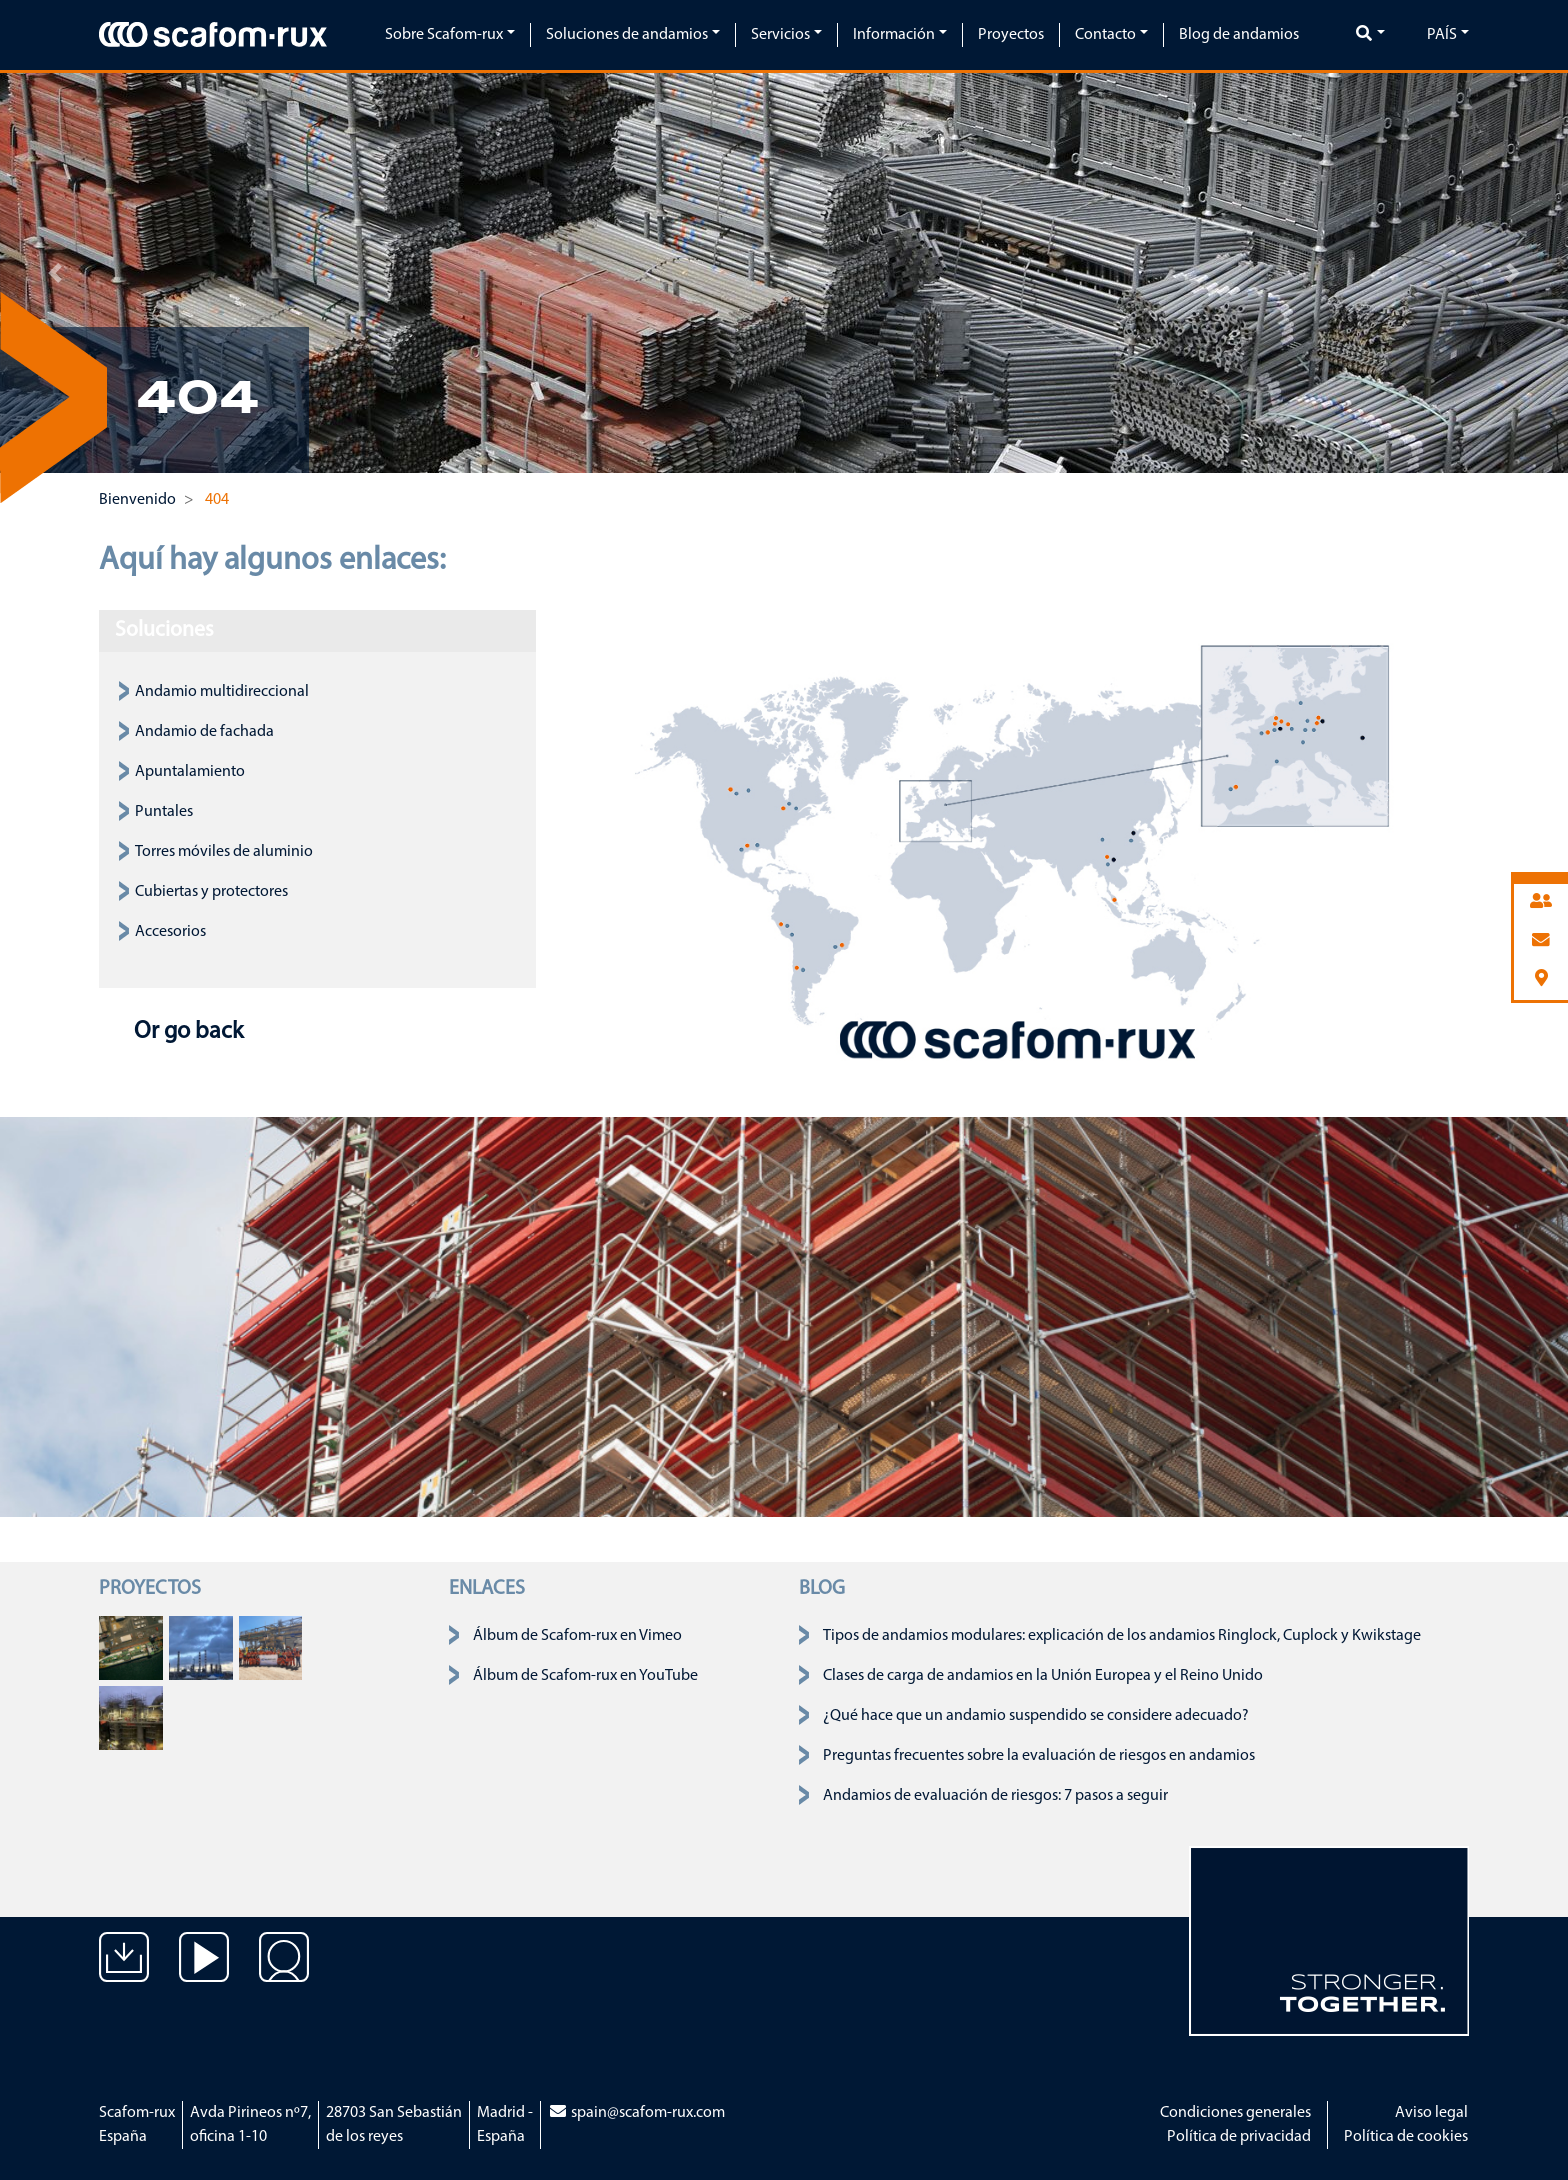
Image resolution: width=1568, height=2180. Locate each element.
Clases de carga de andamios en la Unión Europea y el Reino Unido (1043, 1676)
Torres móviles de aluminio (224, 852)
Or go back (186, 1032)
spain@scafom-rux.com (636, 2113)
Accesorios (170, 932)
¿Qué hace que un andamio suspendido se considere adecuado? (1036, 1716)
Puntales (164, 812)
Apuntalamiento (190, 772)
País (1442, 35)
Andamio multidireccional (222, 692)
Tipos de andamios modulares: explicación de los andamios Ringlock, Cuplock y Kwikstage (1122, 1636)
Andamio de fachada (204, 732)
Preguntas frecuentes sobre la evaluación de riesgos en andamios (1039, 1756)
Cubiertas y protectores (211, 892)
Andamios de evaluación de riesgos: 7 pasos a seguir (995, 1796)
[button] (55, 273)
